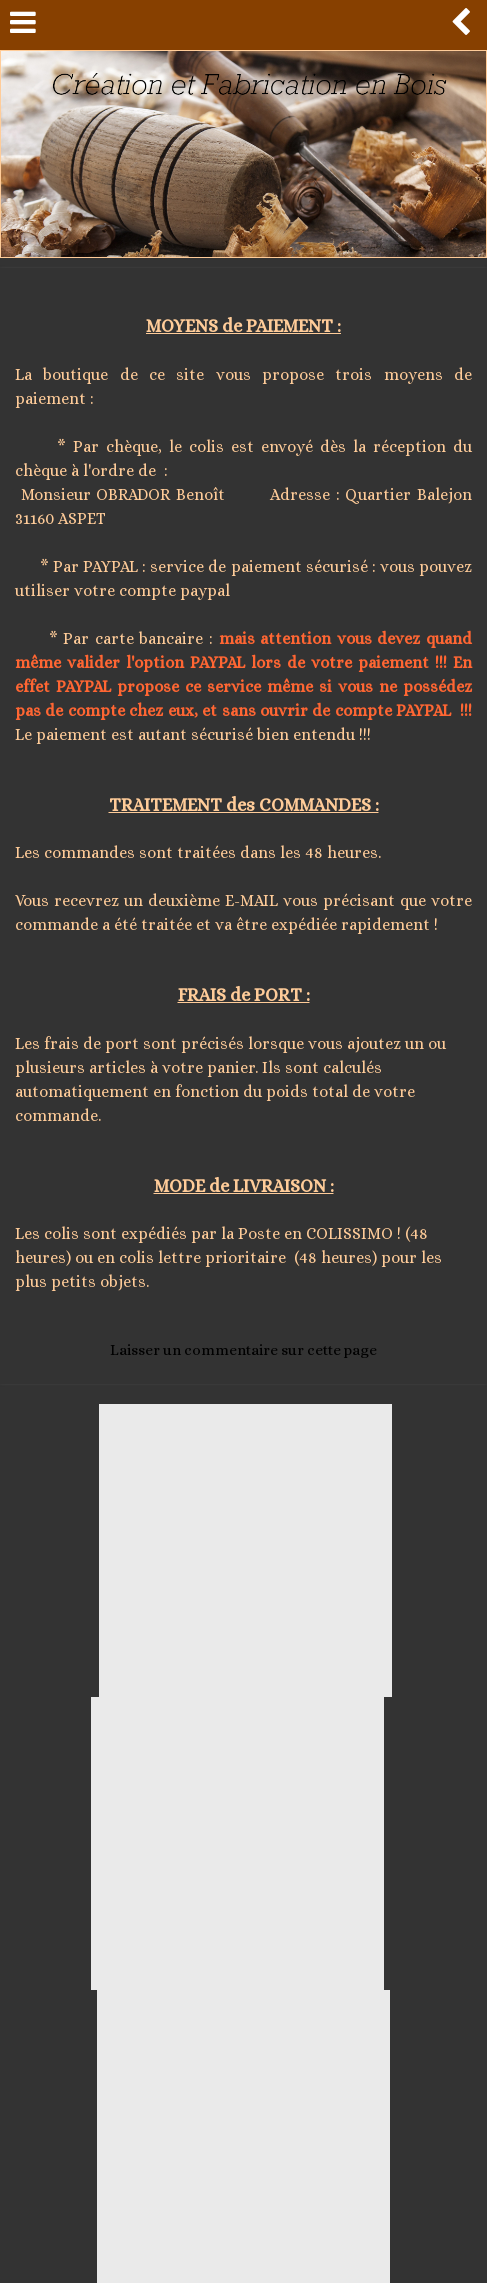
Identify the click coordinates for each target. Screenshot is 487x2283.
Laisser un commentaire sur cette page (243, 1350)
